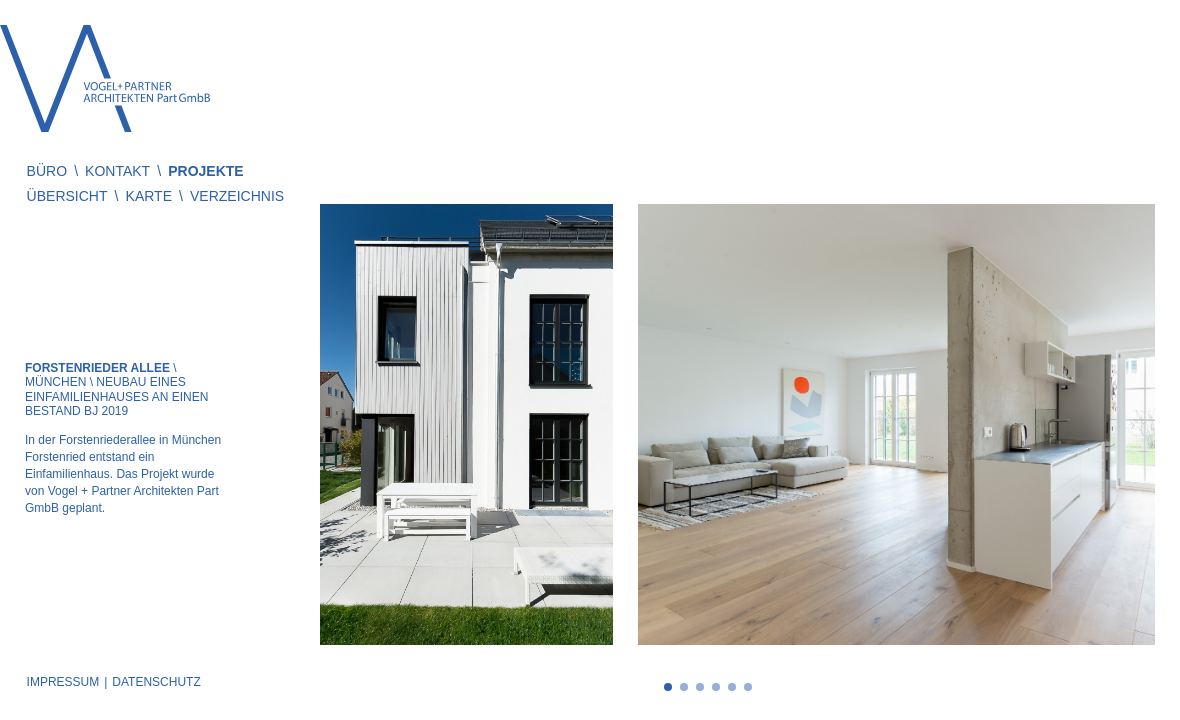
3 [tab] (700, 687)
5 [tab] (732, 687)
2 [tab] (684, 687)
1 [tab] (668, 687)
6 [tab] (748, 687)
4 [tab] (716, 687)
